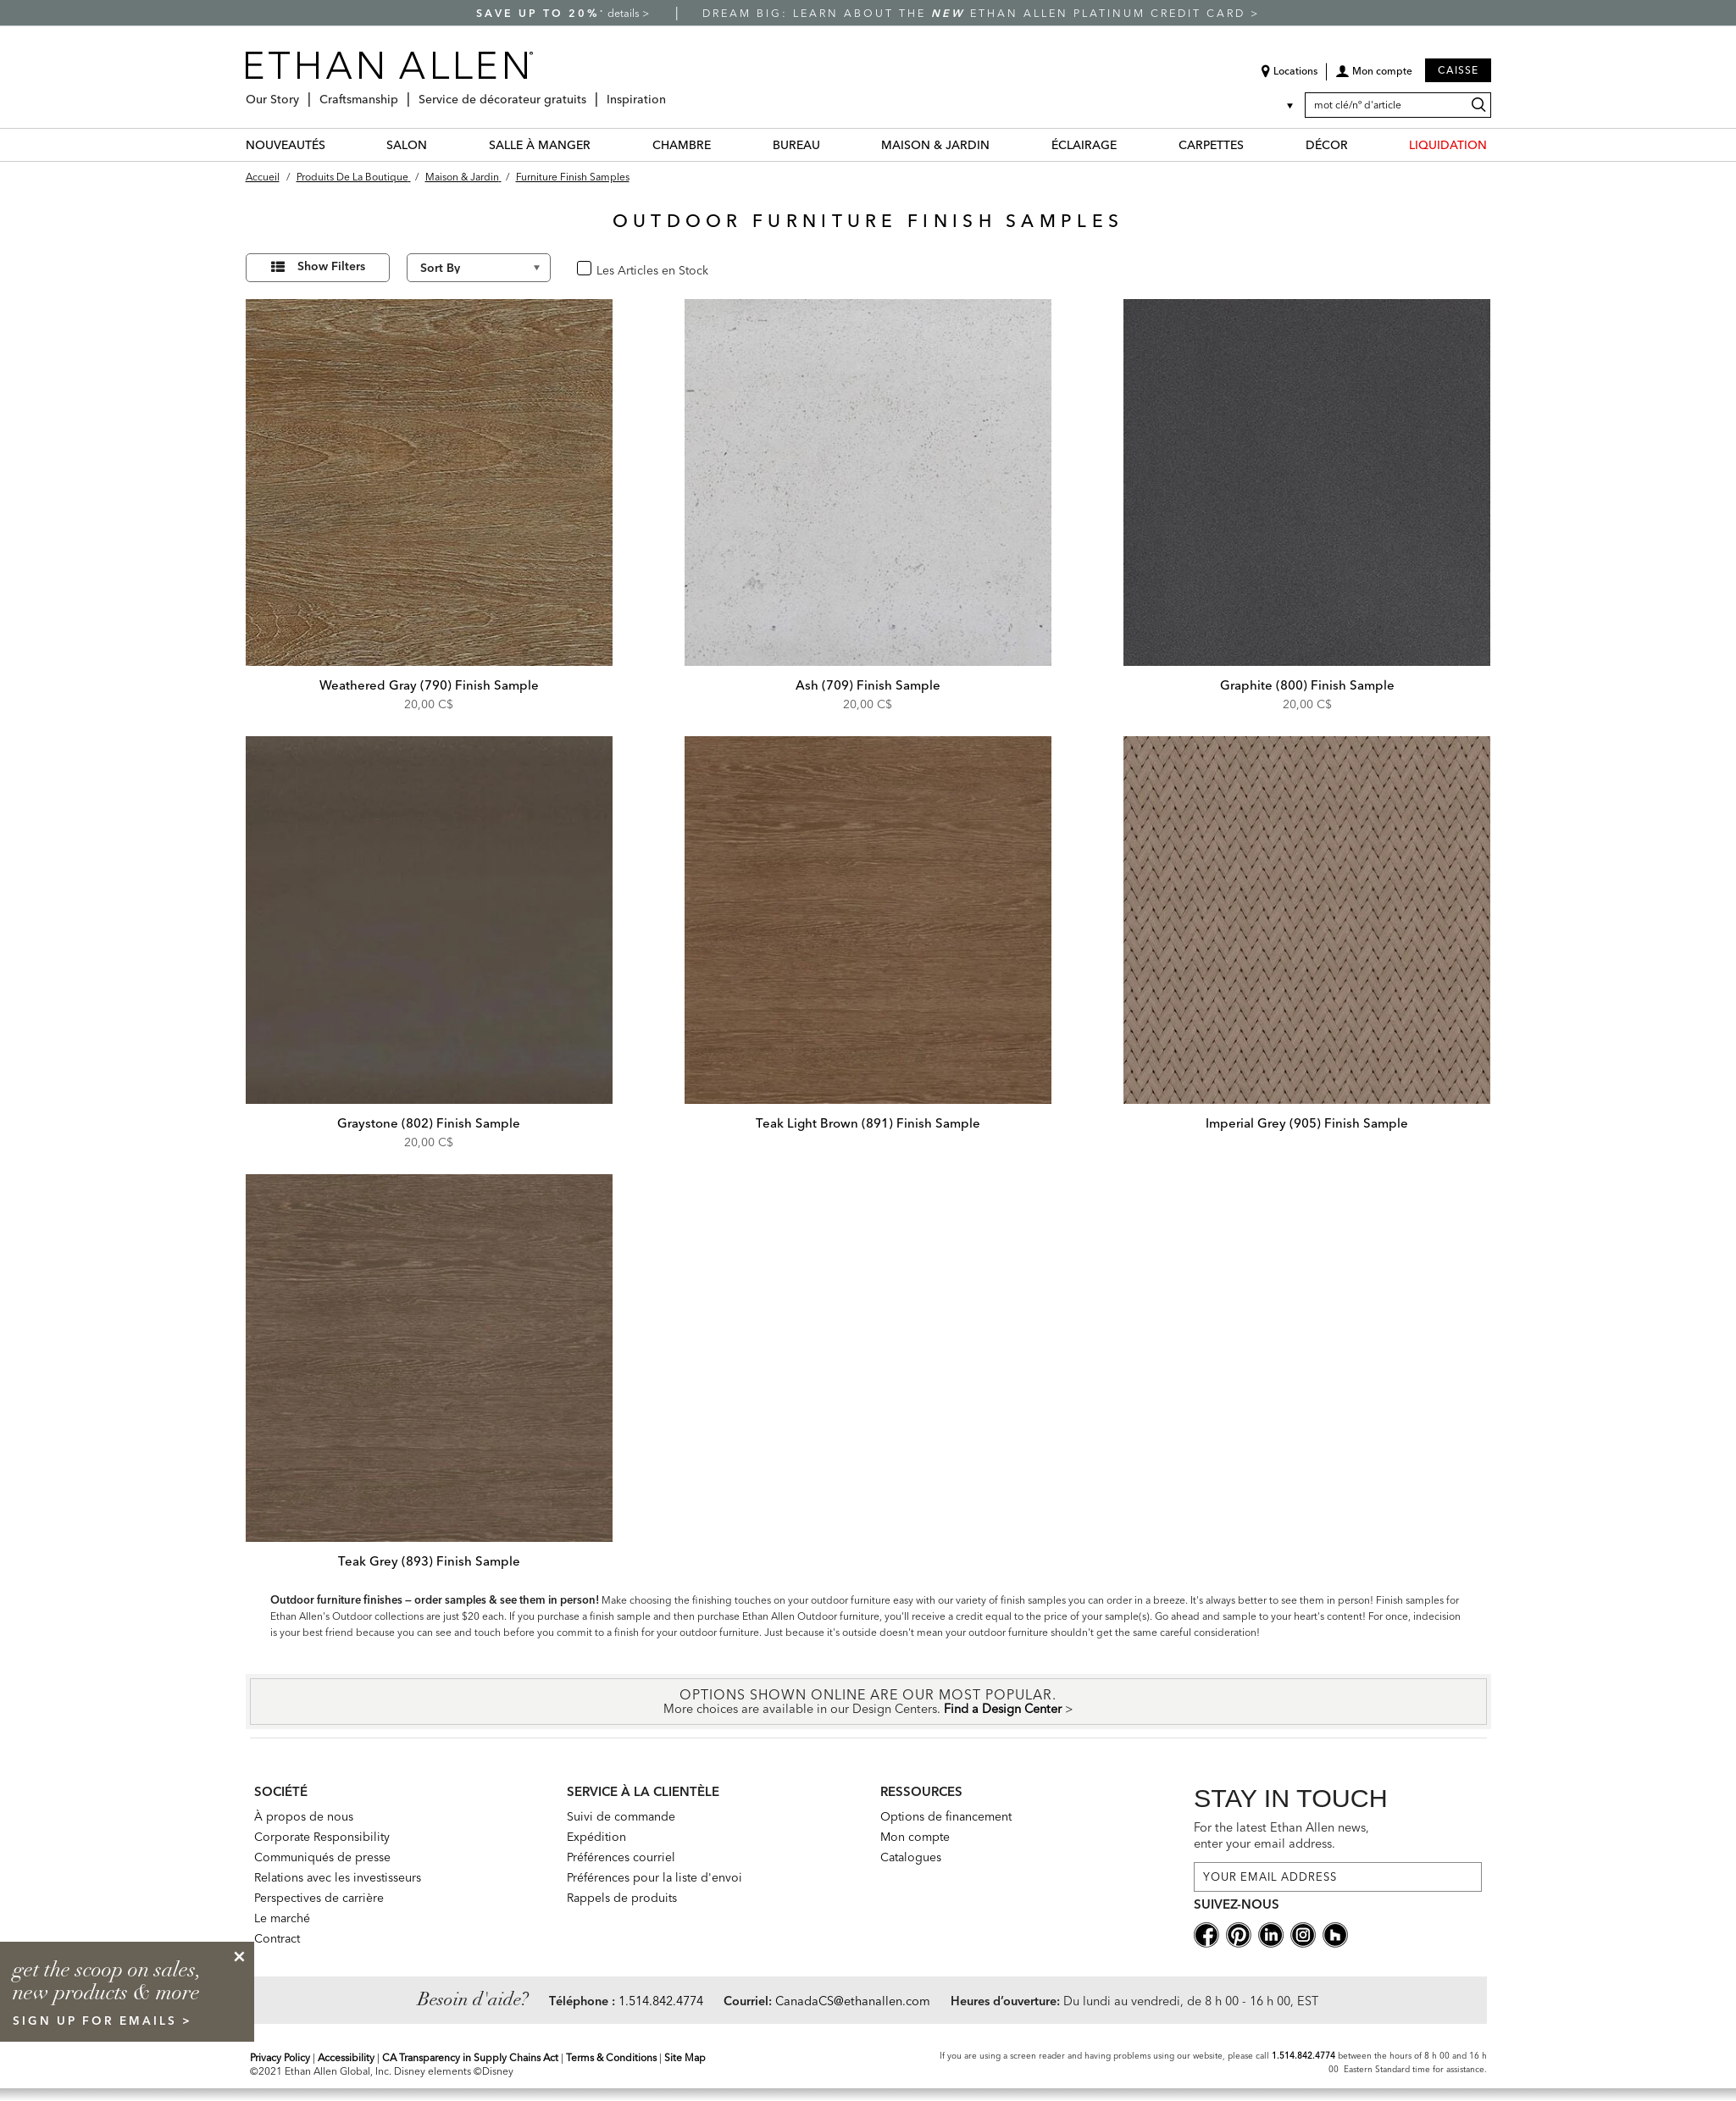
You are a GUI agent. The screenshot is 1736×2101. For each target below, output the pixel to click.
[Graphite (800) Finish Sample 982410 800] (1307, 483)
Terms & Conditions (611, 2057)
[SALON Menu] (437, 144)
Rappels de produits (622, 1897)
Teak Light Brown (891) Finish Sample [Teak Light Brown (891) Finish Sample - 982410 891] (868, 1123)
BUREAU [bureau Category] (796, 144)
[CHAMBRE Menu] (721, 144)
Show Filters (331, 266)
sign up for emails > (102, 2020)
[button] (1373, 77)
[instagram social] (1303, 1933)
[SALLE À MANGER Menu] (601, 144)
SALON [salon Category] (406, 144)
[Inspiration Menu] (671, 92)
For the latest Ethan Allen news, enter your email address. (1281, 1835)
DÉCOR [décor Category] (1327, 144)
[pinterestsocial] (1238, 1933)
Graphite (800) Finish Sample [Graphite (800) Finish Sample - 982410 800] (1307, 685)
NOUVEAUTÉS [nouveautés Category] (285, 144)
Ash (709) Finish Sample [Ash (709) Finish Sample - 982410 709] (868, 685)
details (624, 13)
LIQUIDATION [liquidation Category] (1448, 144)
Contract (277, 1938)
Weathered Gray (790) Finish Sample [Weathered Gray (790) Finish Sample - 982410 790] (429, 685)
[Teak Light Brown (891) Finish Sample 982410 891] (868, 920)
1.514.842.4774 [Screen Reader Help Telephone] (1303, 2055)
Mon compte (915, 1836)
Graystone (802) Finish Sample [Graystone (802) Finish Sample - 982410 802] (428, 1123)
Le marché (282, 1918)
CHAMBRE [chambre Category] (681, 144)
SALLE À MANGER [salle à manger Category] (540, 144)
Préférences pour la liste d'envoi (654, 1877)
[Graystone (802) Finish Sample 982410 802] (429, 920)
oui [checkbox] (603, 268)
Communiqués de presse (322, 1857)
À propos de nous (303, 1816)
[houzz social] (1335, 1933)
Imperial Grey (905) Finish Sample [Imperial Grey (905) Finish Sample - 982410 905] (1307, 1123)
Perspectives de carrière (319, 1897)
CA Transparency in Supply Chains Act (470, 2057)
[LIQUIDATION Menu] (1497, 144)
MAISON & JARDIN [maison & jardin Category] (935, 144)
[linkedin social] (1271, 1933)
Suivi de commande (621, 1816)
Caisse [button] (1458, 70)
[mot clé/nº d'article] (1398, 105)
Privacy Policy (280, 2057)
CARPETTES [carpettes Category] (1211, 144)
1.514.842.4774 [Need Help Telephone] (660, 2001)
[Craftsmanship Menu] (403, 92)
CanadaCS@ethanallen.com (852, 2001)
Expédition (596, 1836)
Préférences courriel (621, 1857)
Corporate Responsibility (322, 1836)
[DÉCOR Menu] (1358, 144)
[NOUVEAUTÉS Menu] (335, 144)
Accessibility (346, 2057)
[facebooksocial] (1206, 1933)
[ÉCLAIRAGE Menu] (1127, 144)
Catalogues (910, 1857)
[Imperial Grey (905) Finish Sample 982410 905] (1307, 920)
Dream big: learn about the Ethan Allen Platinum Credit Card (976, 13)
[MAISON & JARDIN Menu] (1000, 144)
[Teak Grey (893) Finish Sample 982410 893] (429, 1358)
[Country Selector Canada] (1279, 105)
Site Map (685, 2057)
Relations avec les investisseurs (337, 1877)
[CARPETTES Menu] (1254, 144)
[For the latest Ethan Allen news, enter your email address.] (1338, 1877)
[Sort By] (479, 267)
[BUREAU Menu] (830, 144)
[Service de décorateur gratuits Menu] (591, 92)
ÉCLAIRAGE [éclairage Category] (1084, 144)
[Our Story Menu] (304, 92)
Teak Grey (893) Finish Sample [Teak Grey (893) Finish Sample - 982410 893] (429, 1561)
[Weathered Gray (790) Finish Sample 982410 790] (429, 483)
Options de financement (946, 1816)
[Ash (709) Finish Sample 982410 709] (868, 483)
